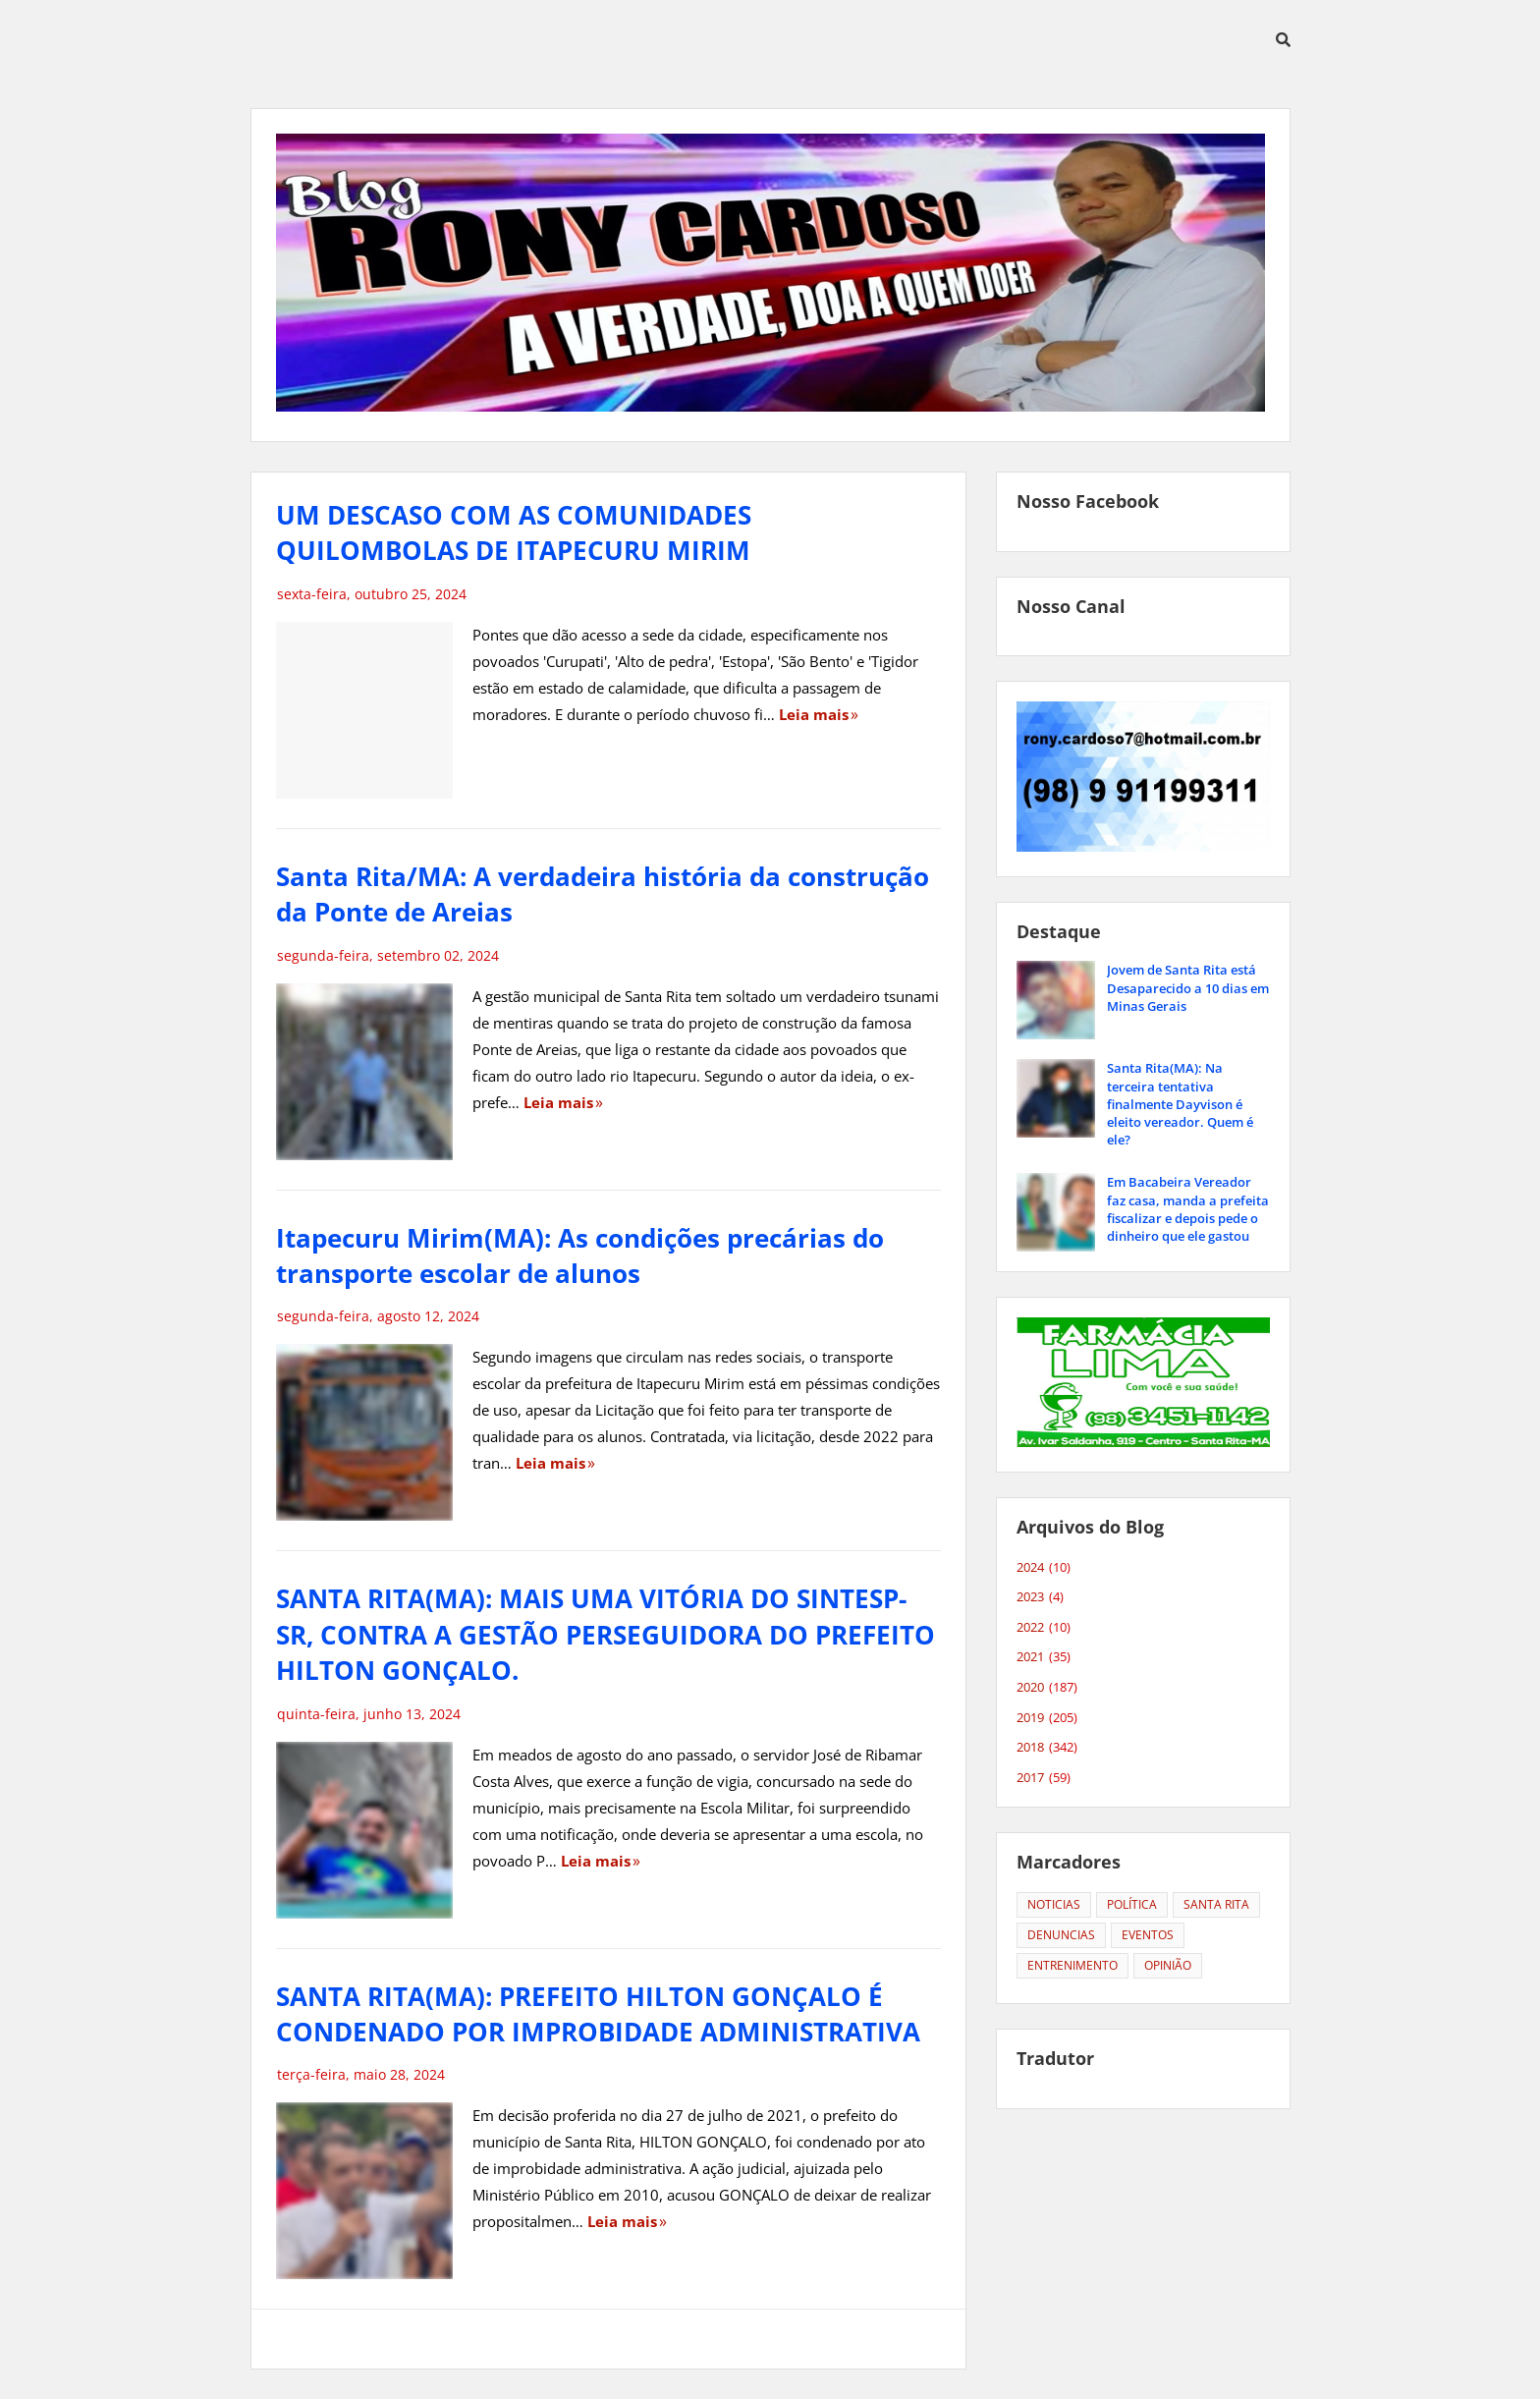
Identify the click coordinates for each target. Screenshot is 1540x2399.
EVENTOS (1148, 1934)
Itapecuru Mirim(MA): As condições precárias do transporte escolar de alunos (580, 1255)
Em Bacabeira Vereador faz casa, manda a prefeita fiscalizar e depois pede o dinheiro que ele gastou (1188, 1209)
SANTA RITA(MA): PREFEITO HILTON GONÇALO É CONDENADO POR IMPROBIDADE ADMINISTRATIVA (598, 2014)
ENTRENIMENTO (1072, 1965)
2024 (1044, 1568)
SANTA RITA (1216, 1904)
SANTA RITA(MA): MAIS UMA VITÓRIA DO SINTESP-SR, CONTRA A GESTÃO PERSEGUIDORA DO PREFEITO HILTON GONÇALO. (605, 1634)
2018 (1047, 1747)
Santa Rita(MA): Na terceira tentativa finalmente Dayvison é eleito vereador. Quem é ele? (1180, 1103)
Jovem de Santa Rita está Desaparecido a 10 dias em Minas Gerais (1188, 987)
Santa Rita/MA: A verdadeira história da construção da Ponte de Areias (602, 894)
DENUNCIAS (1061, 1934)
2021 (1044, 1657)
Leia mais (814, 714)
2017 (1044, 1778)
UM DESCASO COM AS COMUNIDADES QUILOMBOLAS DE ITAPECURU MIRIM (513, 532)
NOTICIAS (1053, 1904)
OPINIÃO (1167, 1965)
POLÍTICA (1132, 1904)
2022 (1044, 1628)
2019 (1047, 1718)
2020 (1047, 1688)
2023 (1040, 1597)
